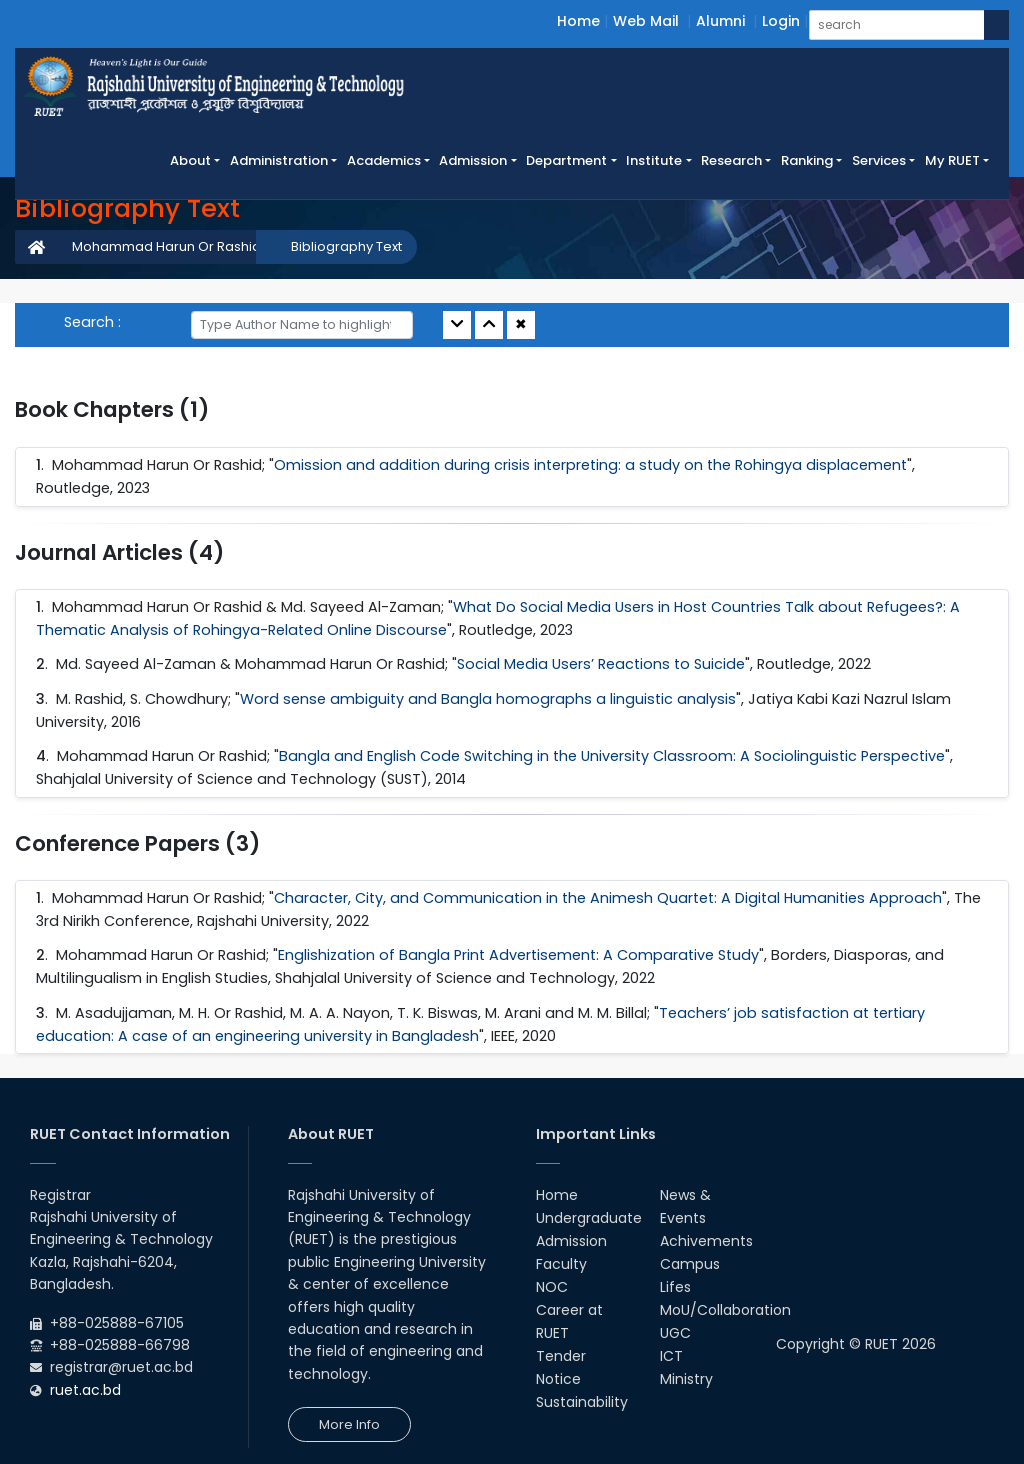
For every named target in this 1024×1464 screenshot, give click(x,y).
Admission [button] (473, 160)
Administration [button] (279, 160)
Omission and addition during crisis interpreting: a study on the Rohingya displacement (590, 465)
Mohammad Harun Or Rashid (166, 246)
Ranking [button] (807, 160)
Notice (558, 1379)
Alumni (720, 21)
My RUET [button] (952, 160)
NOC (552, 1287)
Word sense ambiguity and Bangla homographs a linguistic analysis (488, 699)
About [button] (190, 160)
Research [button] (731, 160)
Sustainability (582, 1402)
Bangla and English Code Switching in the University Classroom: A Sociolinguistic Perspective (612, 756)
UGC (675, 1333)
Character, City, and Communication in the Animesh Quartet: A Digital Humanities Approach (608, 898)
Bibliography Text (346, 246)
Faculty (561, 1264)
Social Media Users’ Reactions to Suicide (601, 664)
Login (781, 21)
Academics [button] (384, 160)
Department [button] (566, 160)
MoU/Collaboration (725, 1310)
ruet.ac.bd (85, 1390)
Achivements (706, 1241)
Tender (561, 1356)
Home (578, 21)
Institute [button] (654, 160)
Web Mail (646, 21)
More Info (349, 1424)
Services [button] (879, 160)
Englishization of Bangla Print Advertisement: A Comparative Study (518, 955)
